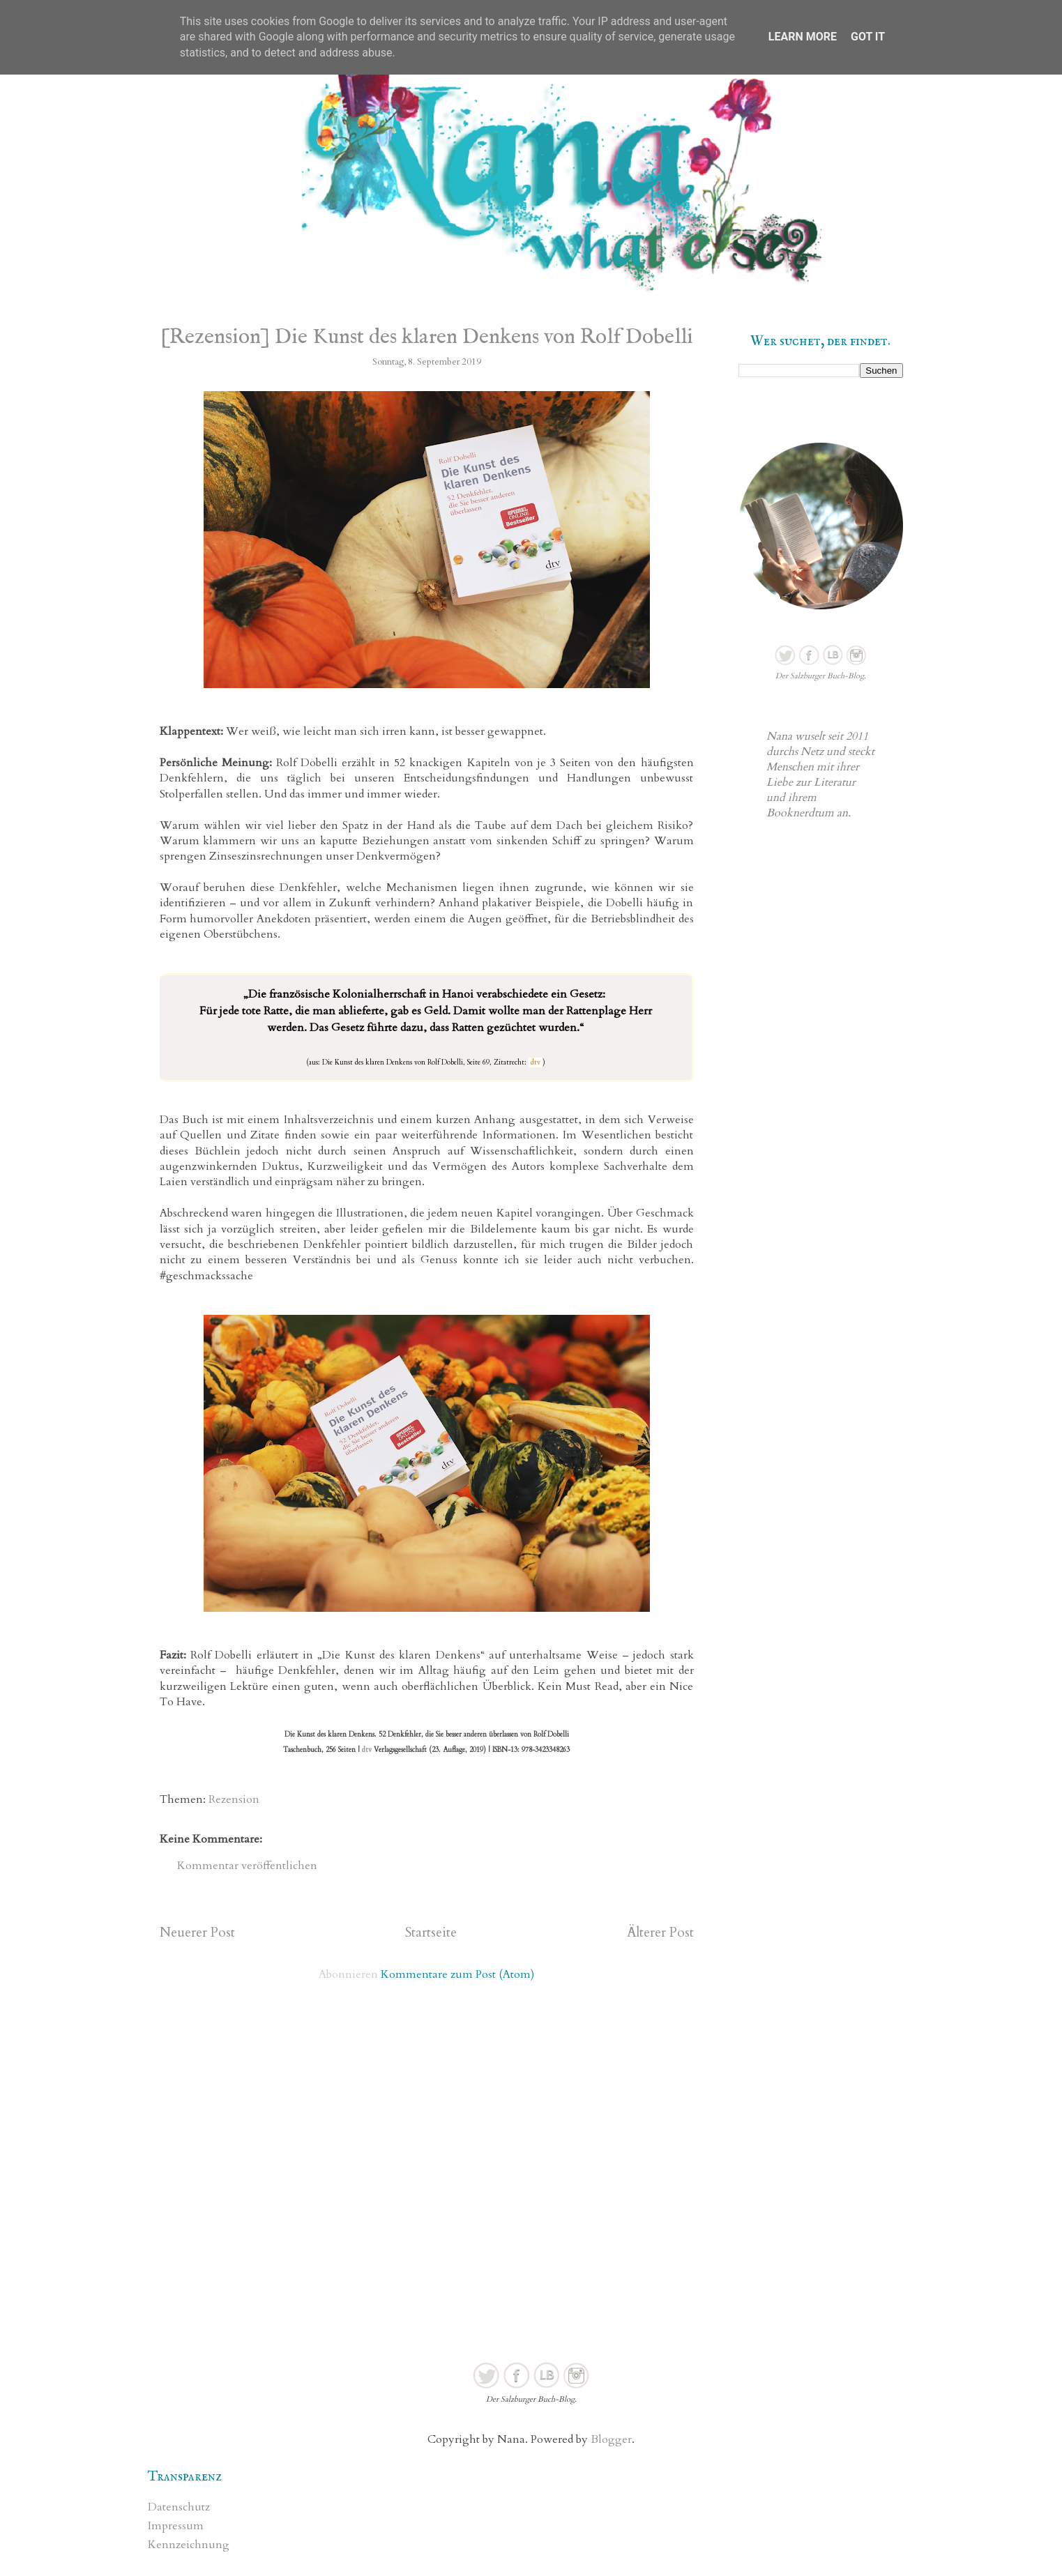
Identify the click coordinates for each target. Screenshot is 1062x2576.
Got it (868, 36)
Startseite (431, 1932)
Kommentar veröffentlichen (247, 1865)
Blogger (611, 2439)
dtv (535, 1062)
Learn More (802, 36)
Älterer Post (660, 1932)
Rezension (233, 1799)
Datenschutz (179, 2507)
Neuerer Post (197, 1932)
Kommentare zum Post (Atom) (457, 1974)
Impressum (176, 2525)
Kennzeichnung (188, 2544)
